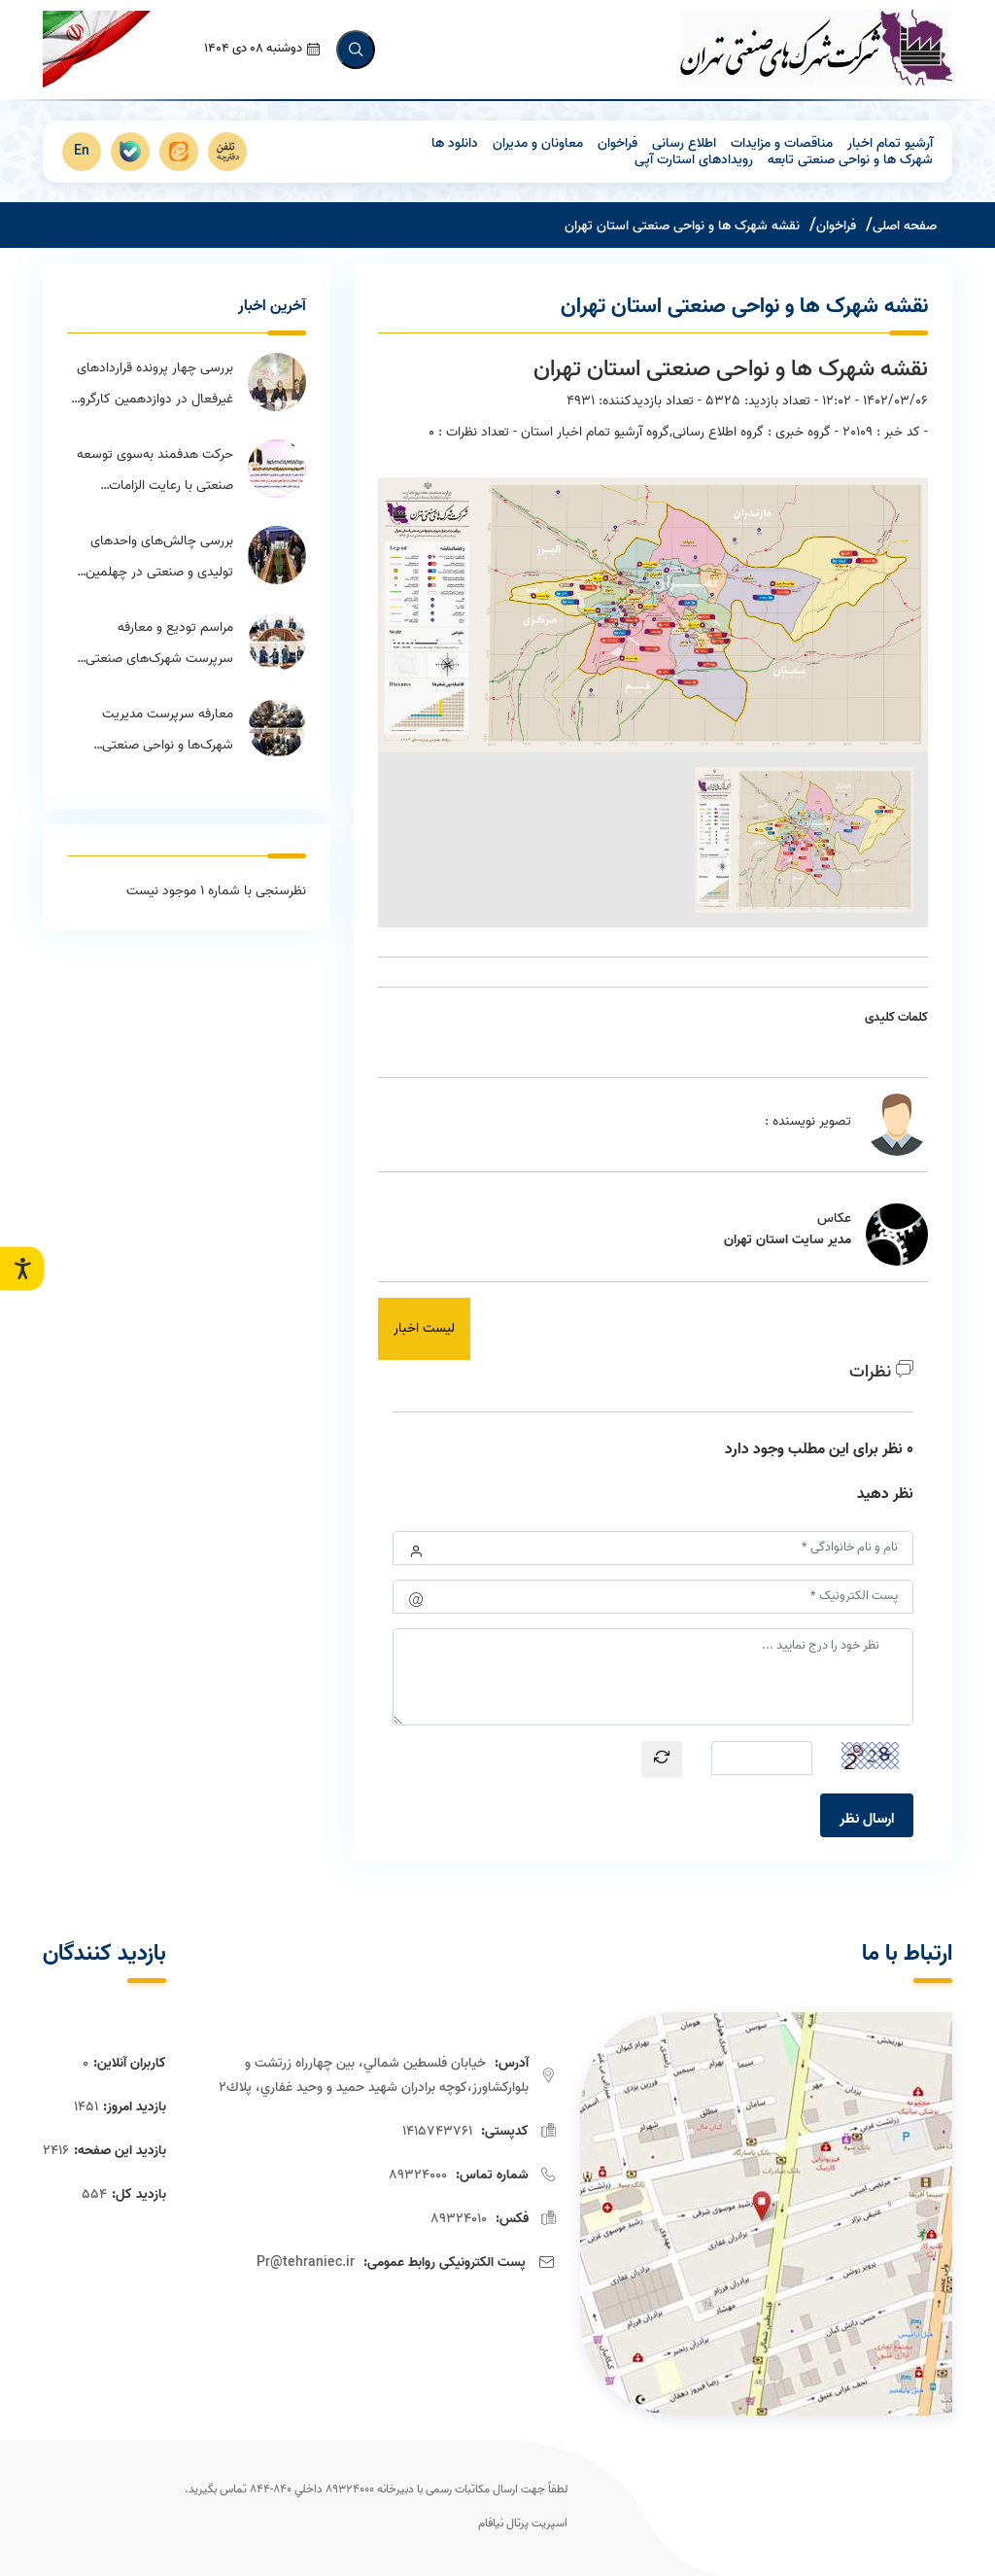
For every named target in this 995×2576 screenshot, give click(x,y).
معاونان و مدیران (538, 141)
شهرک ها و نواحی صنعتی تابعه (850, 158)
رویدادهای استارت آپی (694, 158)
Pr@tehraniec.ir (306, 2260)
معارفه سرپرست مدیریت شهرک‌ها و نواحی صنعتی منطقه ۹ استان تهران (167, 730)
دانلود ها (454, 141)
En (81, 149)
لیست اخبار (424, 1326)
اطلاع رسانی (684, 141)
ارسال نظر (867, 1816)
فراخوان (617, 141)
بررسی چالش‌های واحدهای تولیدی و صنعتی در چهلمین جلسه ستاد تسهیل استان (159, 557)
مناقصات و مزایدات (782, 141)
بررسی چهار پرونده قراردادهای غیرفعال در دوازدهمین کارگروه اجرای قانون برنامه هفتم (153, 384)
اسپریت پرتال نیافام (522, 2521)
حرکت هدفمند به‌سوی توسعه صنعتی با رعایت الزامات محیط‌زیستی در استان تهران (155, 470)
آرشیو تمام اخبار (890, 141)
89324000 (418, 2173)
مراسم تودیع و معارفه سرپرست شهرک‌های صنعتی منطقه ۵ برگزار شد (159, 643)
